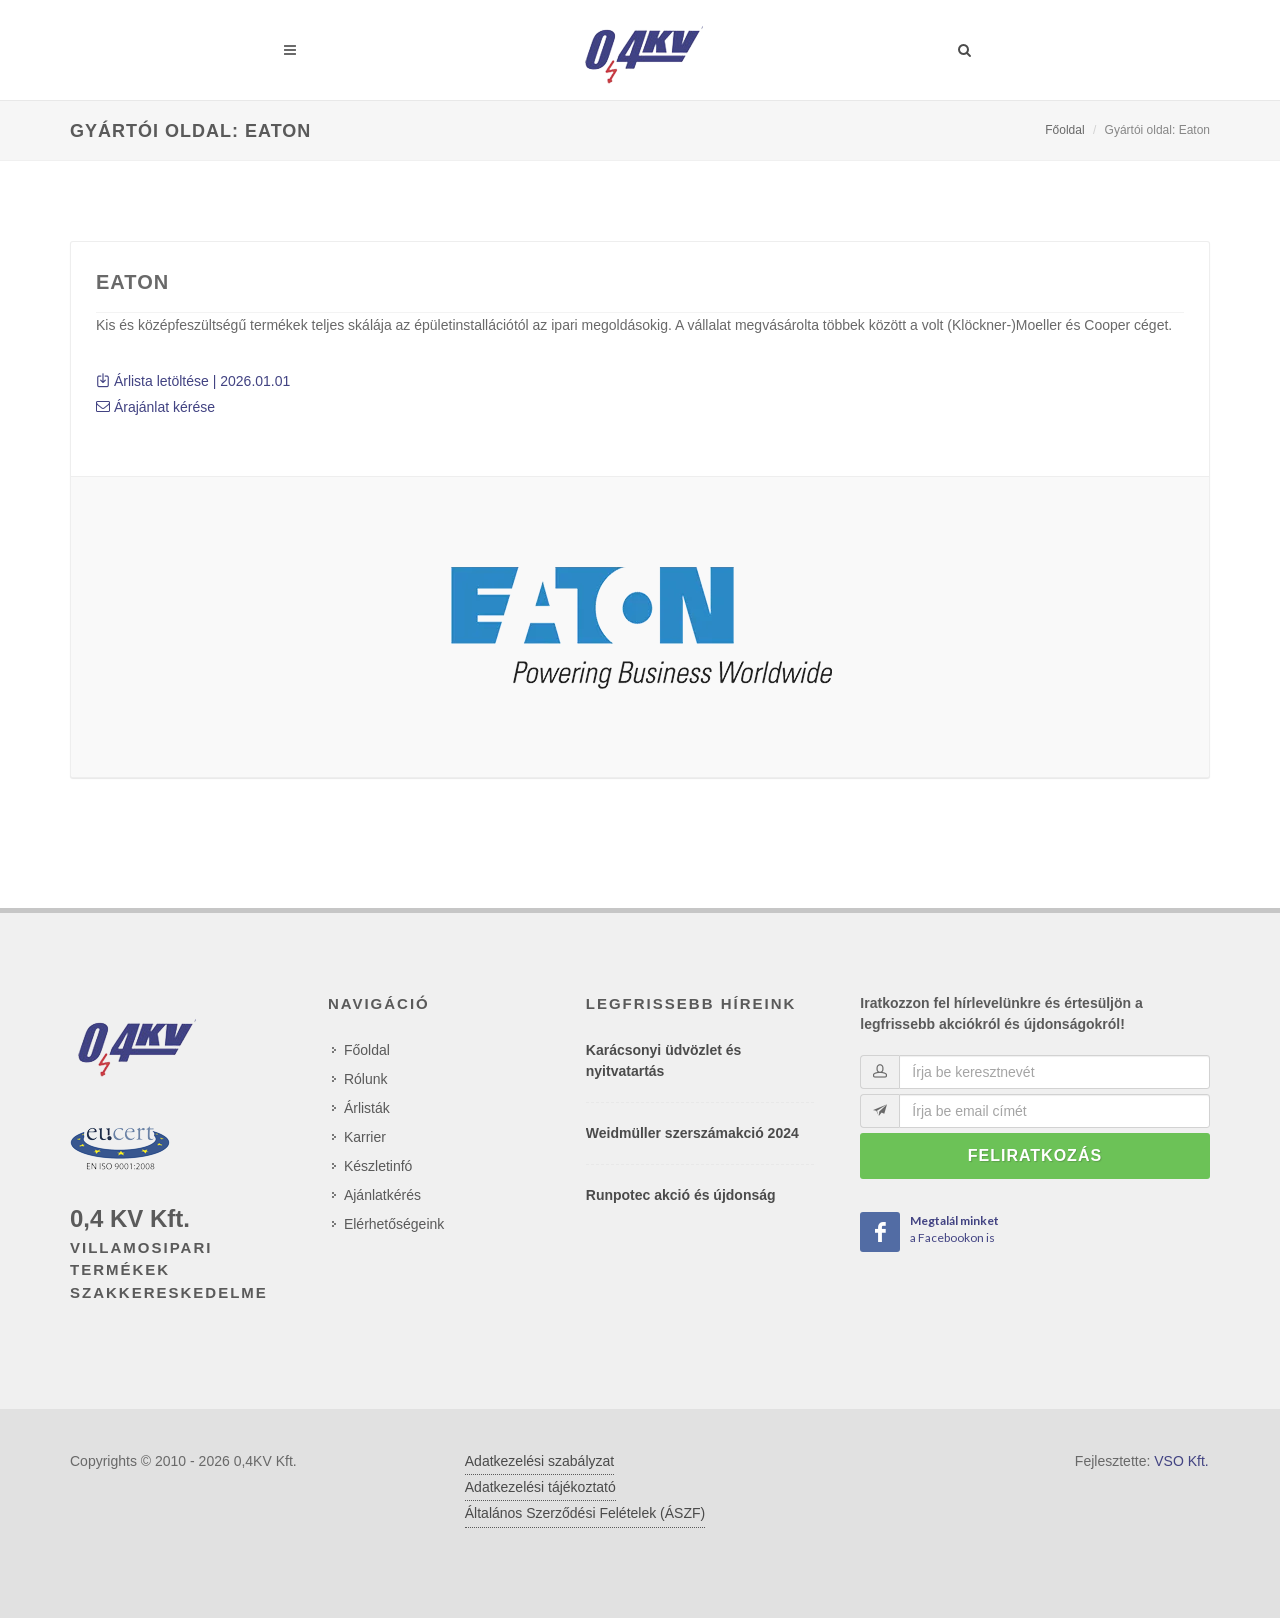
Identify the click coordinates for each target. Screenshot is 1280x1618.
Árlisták (367, 1108)
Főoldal (1064, 130)
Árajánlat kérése (155, 407)
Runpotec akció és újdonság (681, 1195)
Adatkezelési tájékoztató (540, 1487)
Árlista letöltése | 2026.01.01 (193, 381)
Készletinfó (378, 1166)
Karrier (365, 1137)
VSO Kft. (1181, 1461)
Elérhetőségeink (394, 1224)
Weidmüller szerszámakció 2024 (692, 1133)
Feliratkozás (1035, 1155)
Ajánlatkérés (382, 1195)
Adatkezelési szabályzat (539, 1461)
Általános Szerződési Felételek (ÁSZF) (585, 1513)
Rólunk (366, 1079)
